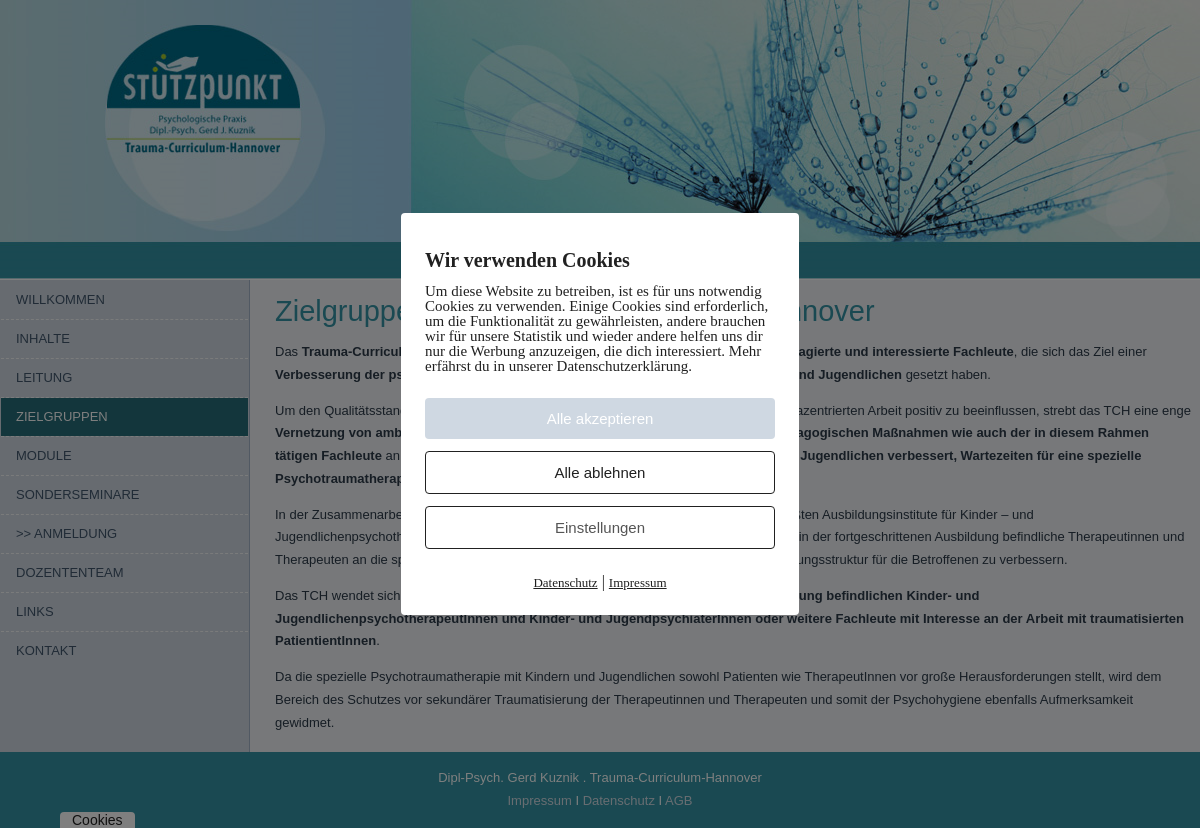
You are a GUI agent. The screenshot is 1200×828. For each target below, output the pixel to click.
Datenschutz (565, 582)
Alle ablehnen (600, 472)
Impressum (638, 582)
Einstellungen (600, 527)
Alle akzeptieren (600, 418)
